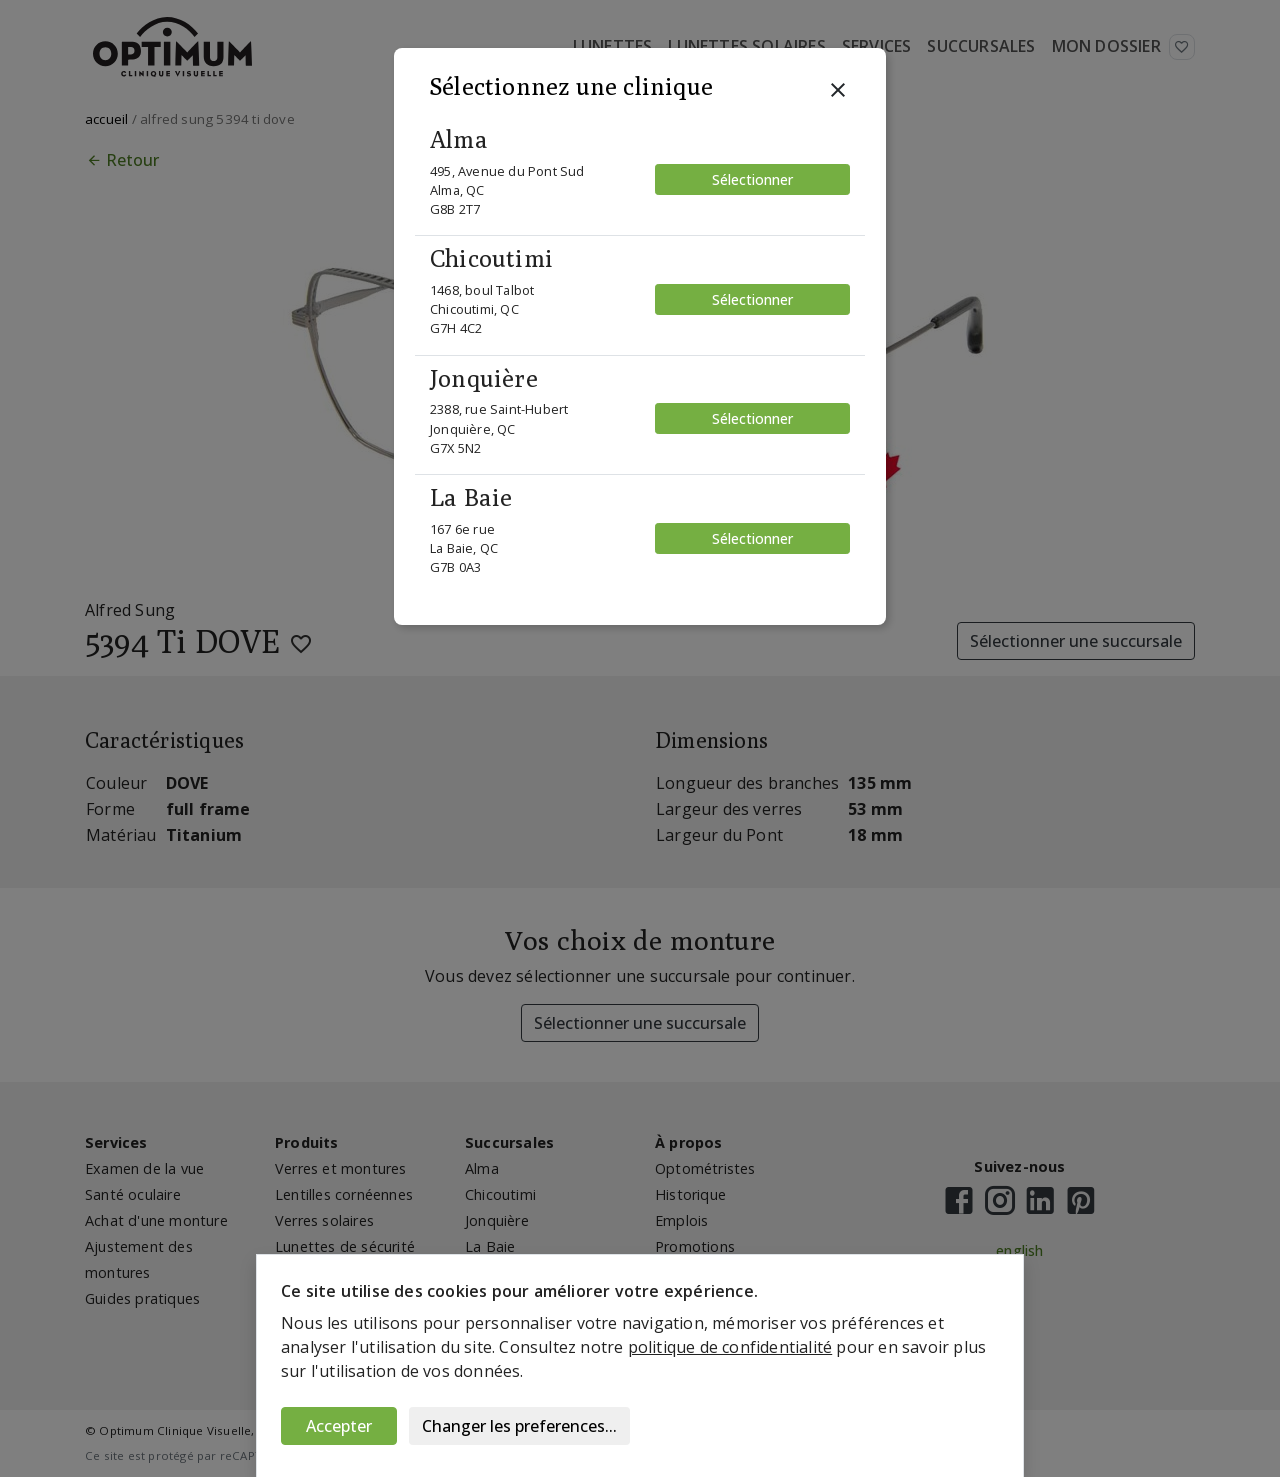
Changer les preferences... (519, 1426)
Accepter (339, 1426)
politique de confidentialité (730, 1347)
